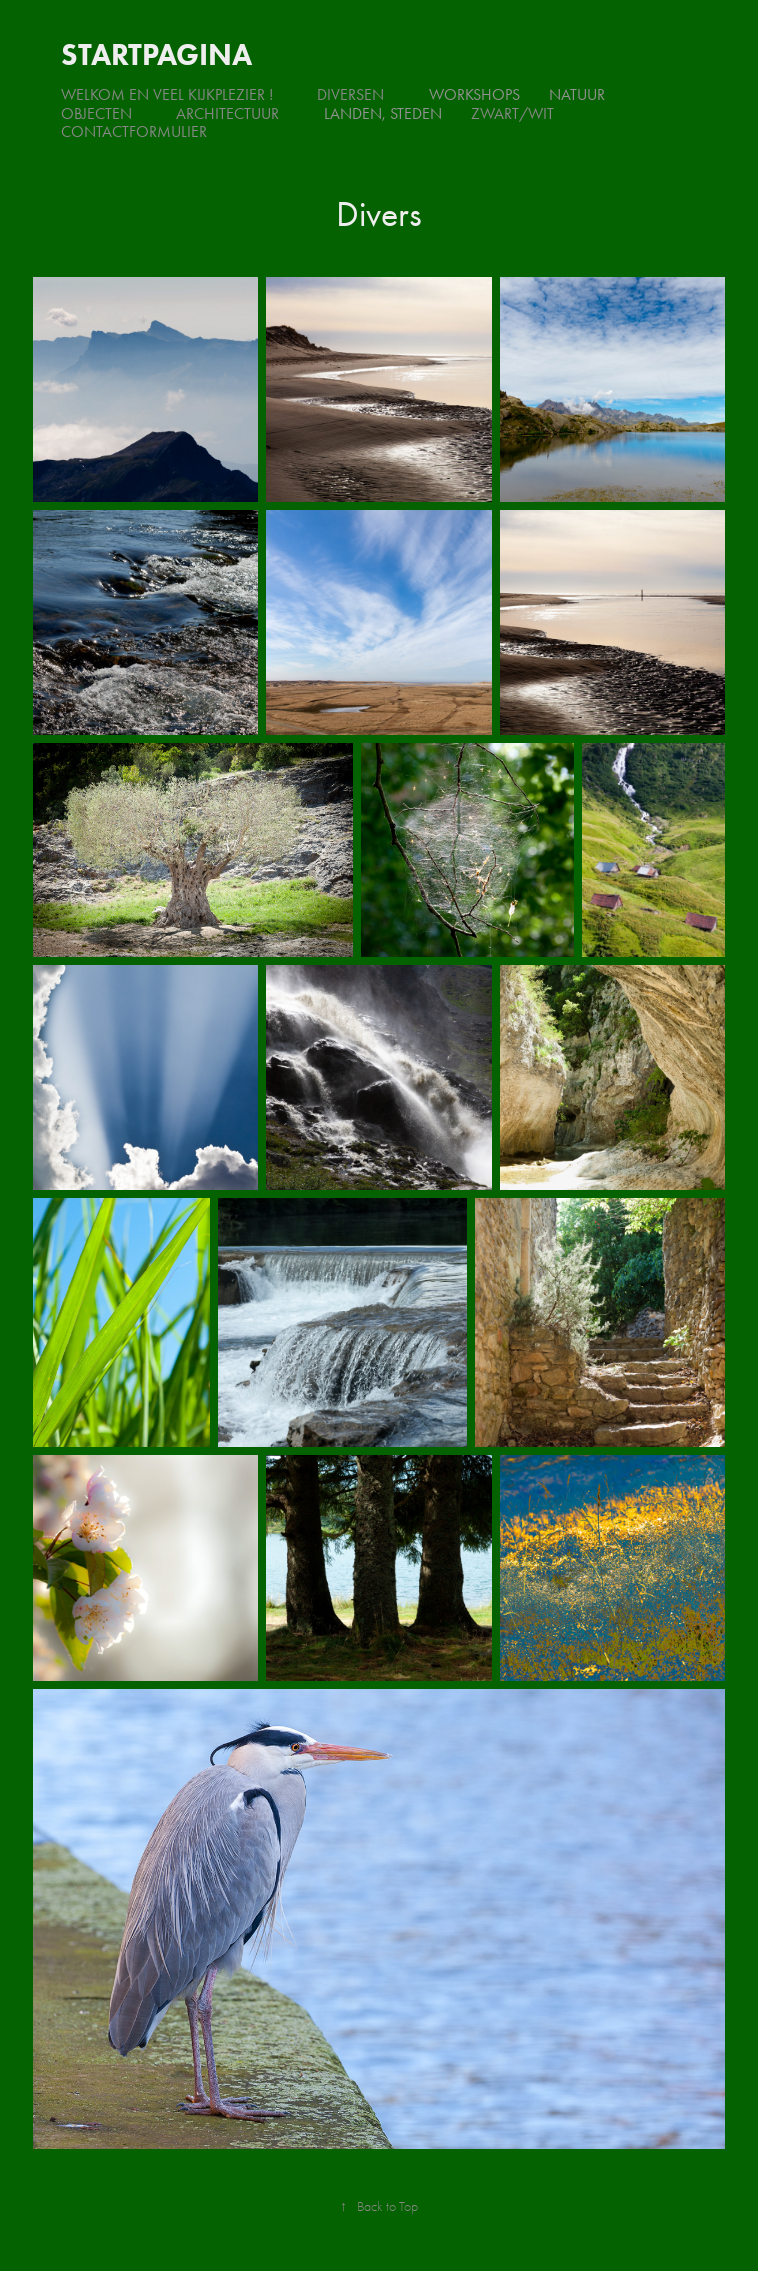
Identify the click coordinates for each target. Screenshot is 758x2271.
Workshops (474, 94)
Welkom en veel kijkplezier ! (167, 94)
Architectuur (227, 113)
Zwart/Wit (512, 113)
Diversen (350, 94)
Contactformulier (134, 131)
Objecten (96, 113)
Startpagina (156, 54)
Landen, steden (383, 113)
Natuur (577, 94)
